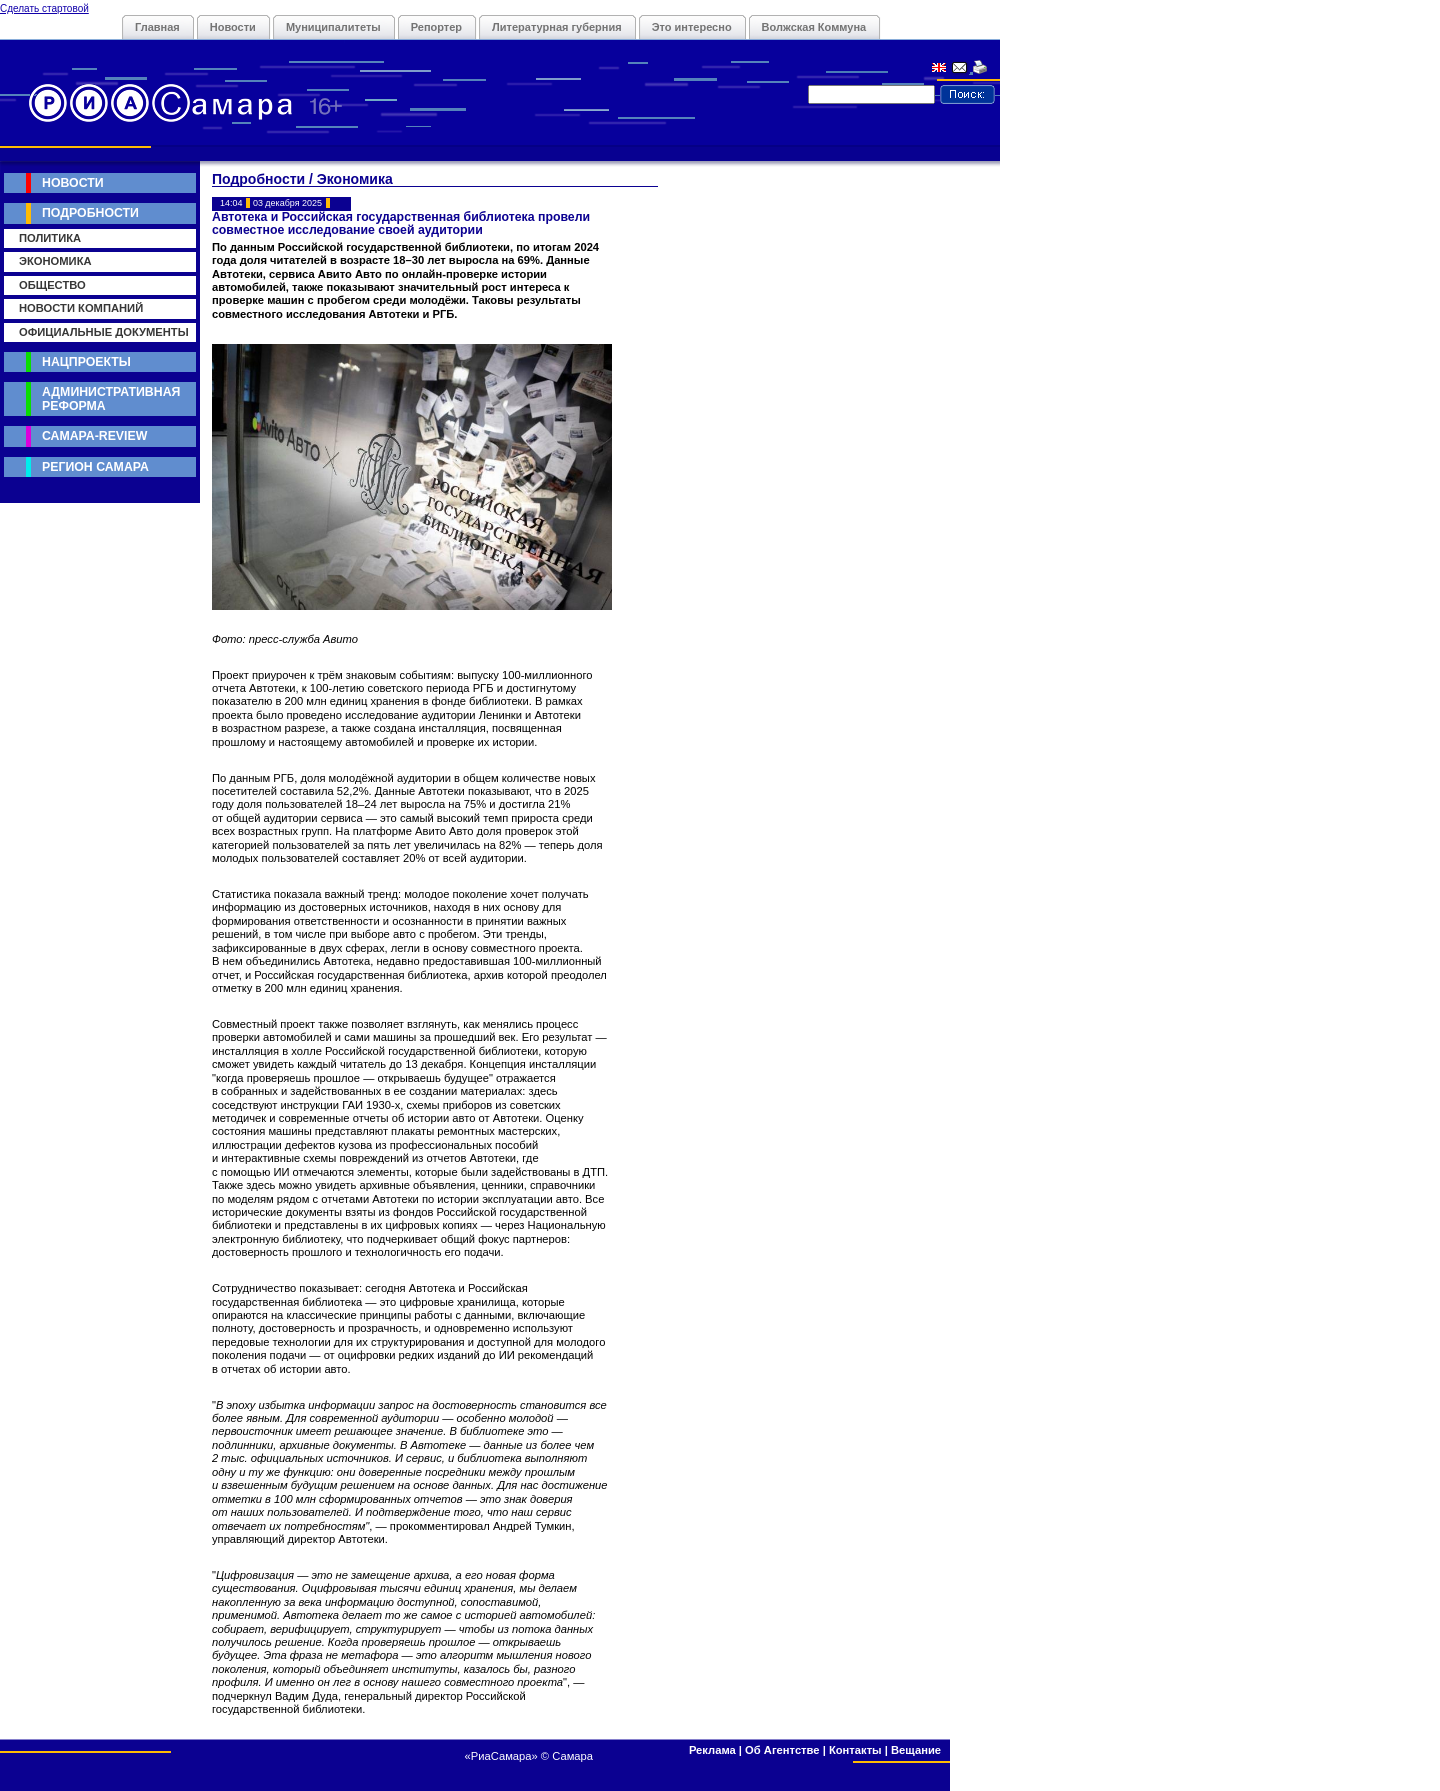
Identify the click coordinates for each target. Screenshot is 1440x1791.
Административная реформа (111, 398)
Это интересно (692, 27)
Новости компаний (81, 308)
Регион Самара (95, 467)
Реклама (712, 1750)
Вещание (916, 1750)
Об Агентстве (782, 1750)
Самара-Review (94, 436)
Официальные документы (104, 332)
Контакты (855, 1750)
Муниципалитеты (333, 27)
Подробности (90, 213)
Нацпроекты (86, 362)
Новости (233, 27)
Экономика (55, 261)
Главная (157, 27)
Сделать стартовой (44, 8)
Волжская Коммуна (814, 27)
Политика (50, 238)
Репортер (436, 27)
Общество (52, 285)
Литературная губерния (557, 27)
